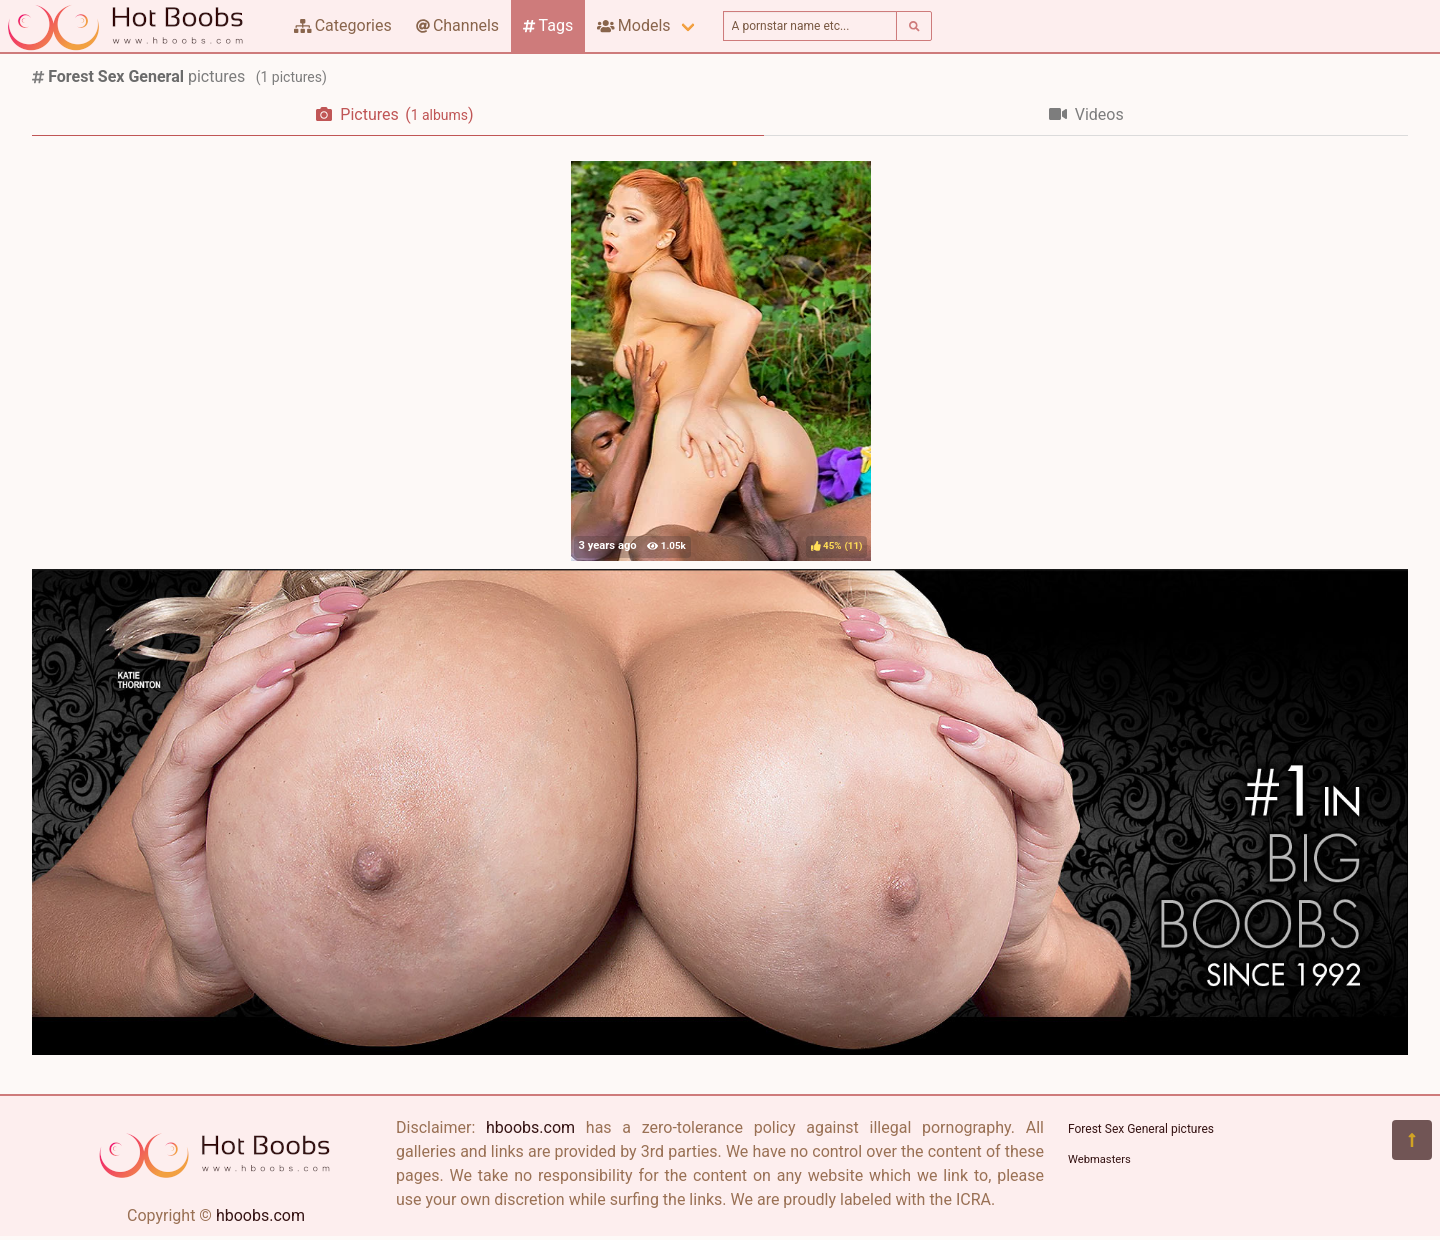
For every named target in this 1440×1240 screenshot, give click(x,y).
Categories (343, 25)
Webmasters (1099, 1159)
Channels (457, 25)
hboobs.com (260, 1215)
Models (633, 25)
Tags (548, 25)
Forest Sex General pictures (1141, 1129)
